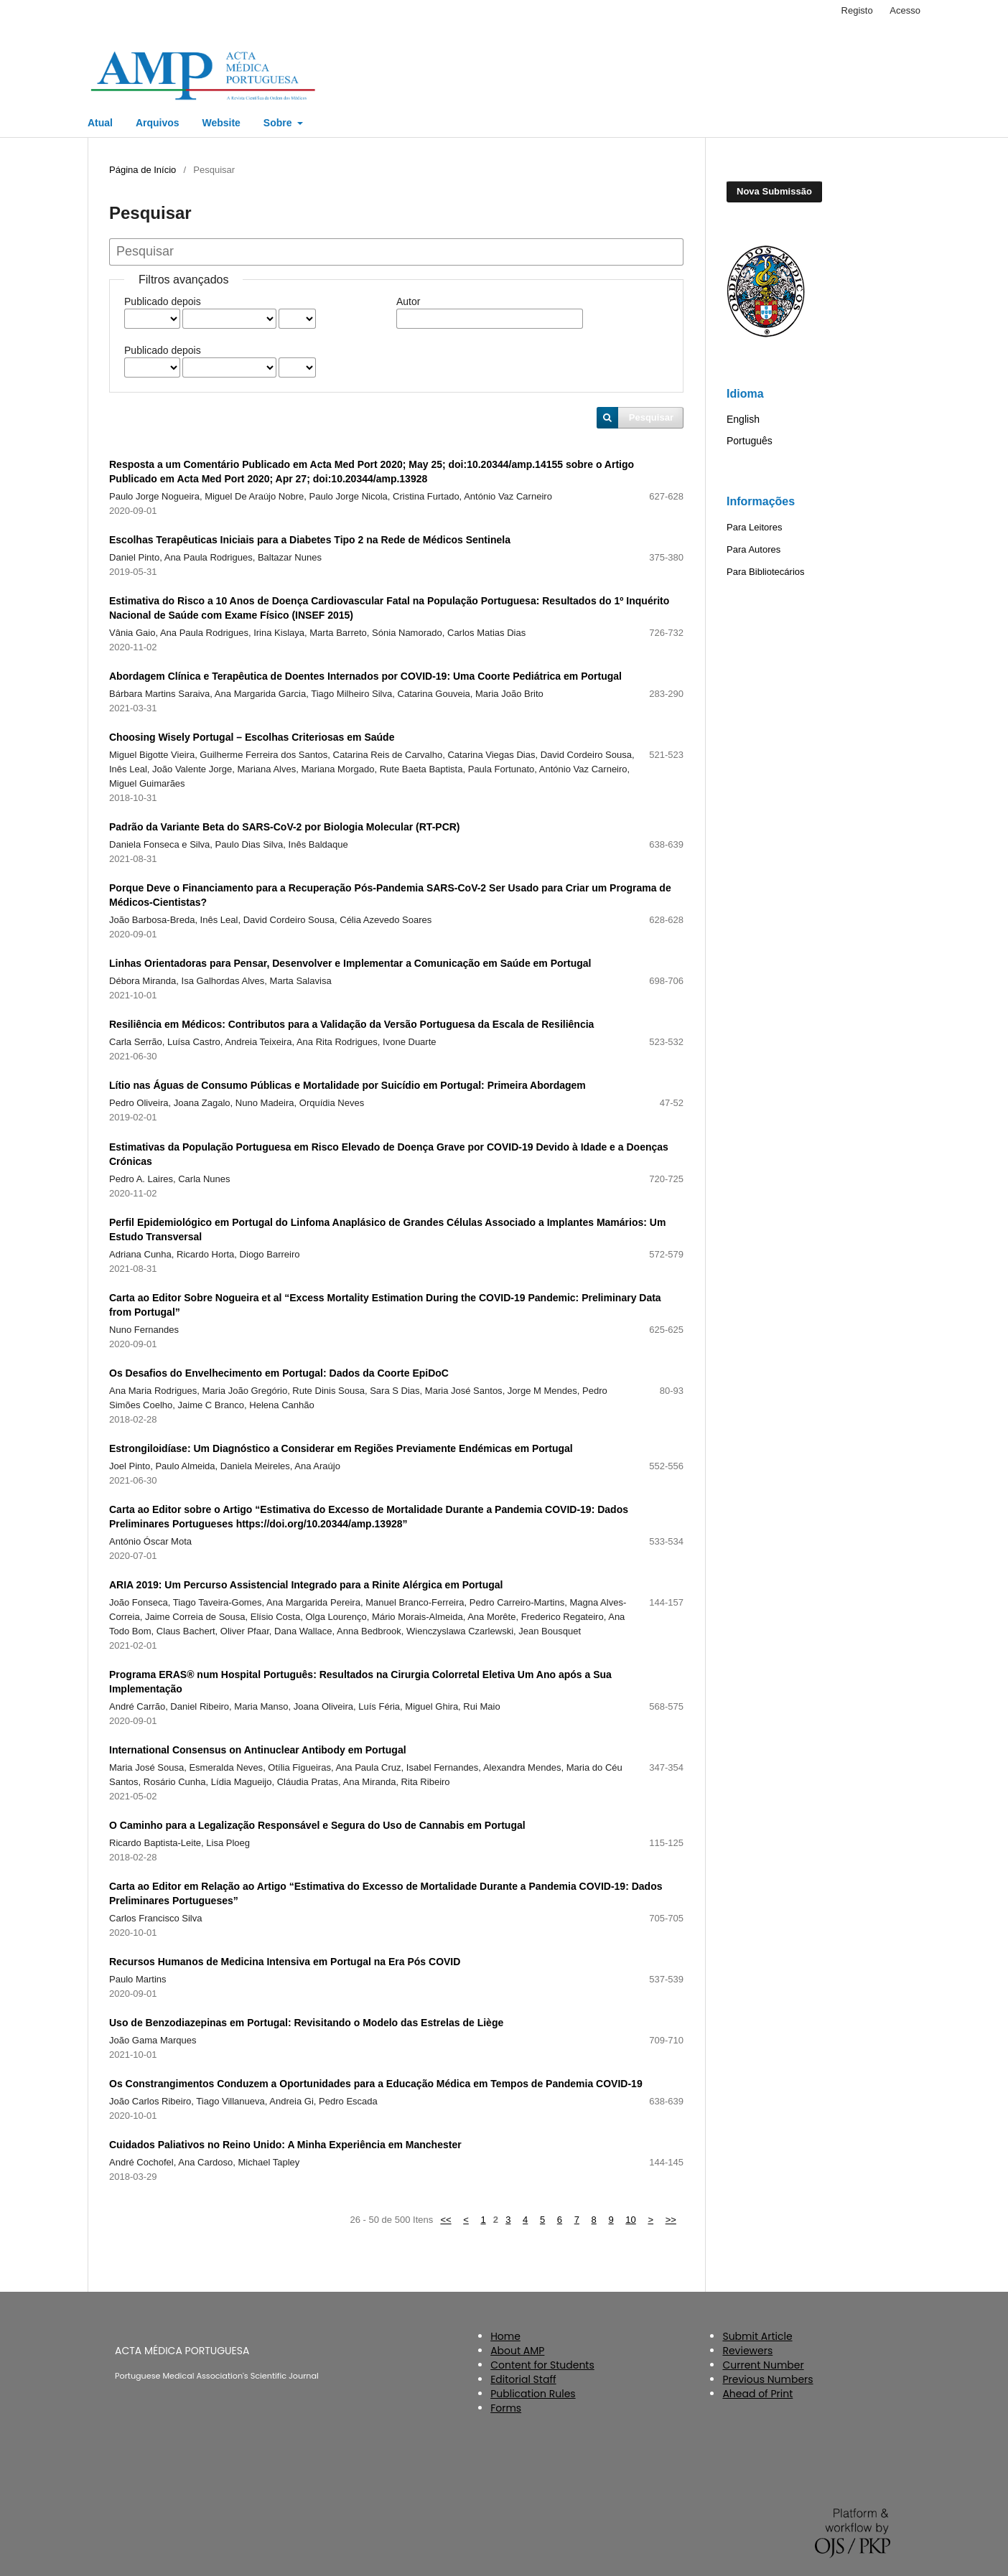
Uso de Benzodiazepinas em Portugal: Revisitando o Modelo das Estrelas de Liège (306, 2022)
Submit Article (757, 2336)
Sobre (279, 122)
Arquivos (157, 122)
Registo (857, 10)
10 (630, 2219)
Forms (505, 2408)
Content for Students (542, 2365)
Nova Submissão (774, 191)
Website (221, 122)
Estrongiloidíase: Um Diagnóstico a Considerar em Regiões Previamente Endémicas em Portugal (341, 1448)
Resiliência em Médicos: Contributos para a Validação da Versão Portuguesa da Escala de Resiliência (351, 1024)
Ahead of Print (757, 2394)
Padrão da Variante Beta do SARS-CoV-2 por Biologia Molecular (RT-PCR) (284, 827)
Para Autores (753, 549)
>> (671, 2219)
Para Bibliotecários (766, 571)
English (743, 419)
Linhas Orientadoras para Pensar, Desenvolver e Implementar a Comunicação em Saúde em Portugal (350, 963)
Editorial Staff (523, 2379)
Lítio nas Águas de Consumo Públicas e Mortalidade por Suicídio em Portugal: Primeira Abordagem (347, 1085)
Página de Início (142, 169)
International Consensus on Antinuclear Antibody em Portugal (257, 1750)
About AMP (517, 2350)
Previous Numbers (767, 2379)
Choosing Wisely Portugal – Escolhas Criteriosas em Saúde (251, 737)
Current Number (762, 2365)
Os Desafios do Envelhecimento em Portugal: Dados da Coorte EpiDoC (279, 1373)
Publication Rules (532, 2394)
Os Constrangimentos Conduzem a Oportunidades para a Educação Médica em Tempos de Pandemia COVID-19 (376, 2083)
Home (505, 2336)
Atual (100, 122)
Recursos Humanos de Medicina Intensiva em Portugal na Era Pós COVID (284, 1961)
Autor (408, 301)
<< (445, 2219)
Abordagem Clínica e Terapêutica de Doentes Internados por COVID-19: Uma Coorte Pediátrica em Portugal (365, 676)
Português (750, 440)
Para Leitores (754, 527)
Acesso (905, 10)
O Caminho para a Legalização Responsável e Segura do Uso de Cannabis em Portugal (317, 1825)
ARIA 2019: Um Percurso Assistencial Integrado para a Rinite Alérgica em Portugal (306, 1585)
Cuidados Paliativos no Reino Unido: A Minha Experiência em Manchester (285, 2144)
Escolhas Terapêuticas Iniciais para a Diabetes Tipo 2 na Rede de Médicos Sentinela (309, 539)
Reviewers (747, 2350)
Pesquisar (651, 417)
